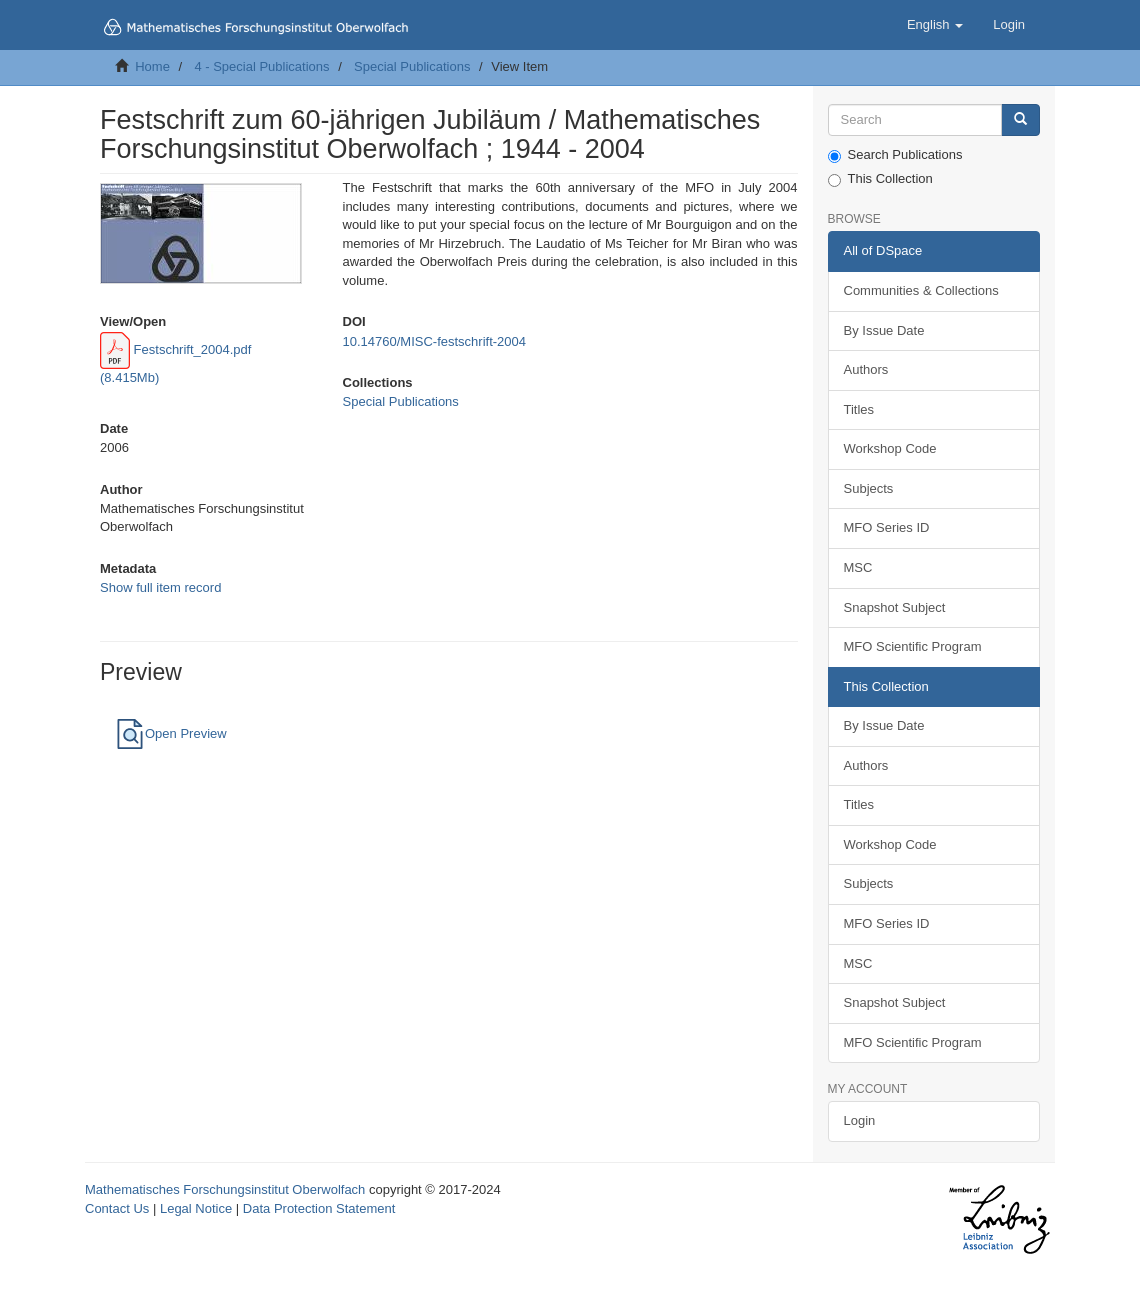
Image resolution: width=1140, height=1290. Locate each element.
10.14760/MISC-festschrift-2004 (435, 341)
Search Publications (895, 155)
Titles (859, 409)
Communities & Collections (921, 290)
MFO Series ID (887, 527)
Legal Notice (196, 1208)
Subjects (869, 488)
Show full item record (160, 587)
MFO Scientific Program (913, 646)
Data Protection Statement (319, 1208)
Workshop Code (890, 448)
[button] (935, 25)
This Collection (880, 179)
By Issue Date (884, 330)
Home (152, 66)
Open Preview (171, 733)
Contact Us (117, 1208)
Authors (866, 369)
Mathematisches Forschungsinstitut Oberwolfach (225, 1189)
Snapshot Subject (895, 607)
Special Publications (412, 66)
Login (860, 1120)
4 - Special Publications (261, 66)
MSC (858, 567)
